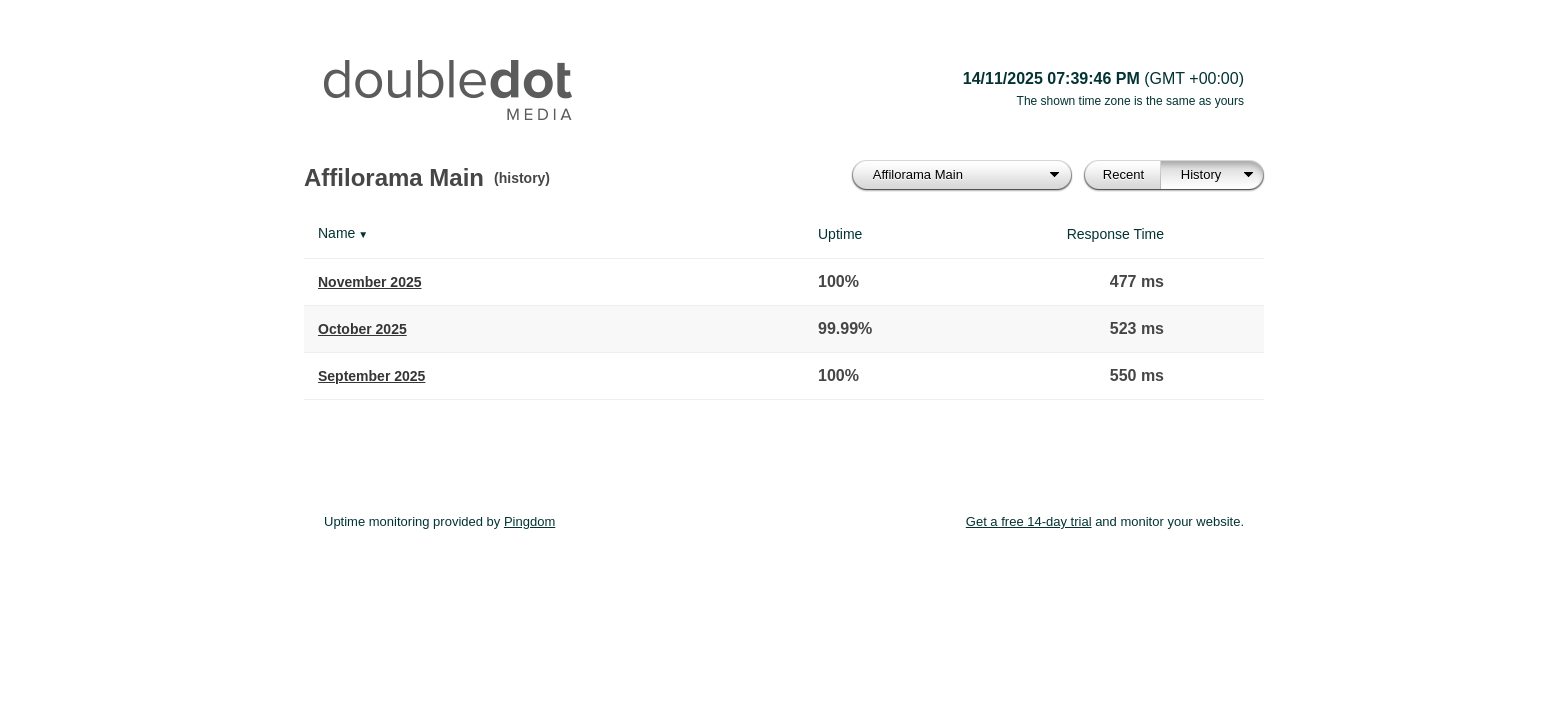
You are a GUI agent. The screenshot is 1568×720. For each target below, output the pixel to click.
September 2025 (371, 376)
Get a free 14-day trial (1029, 521)
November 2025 (370, 282)
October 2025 (362, 329)
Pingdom (529, 521)
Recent (1123, 174)
